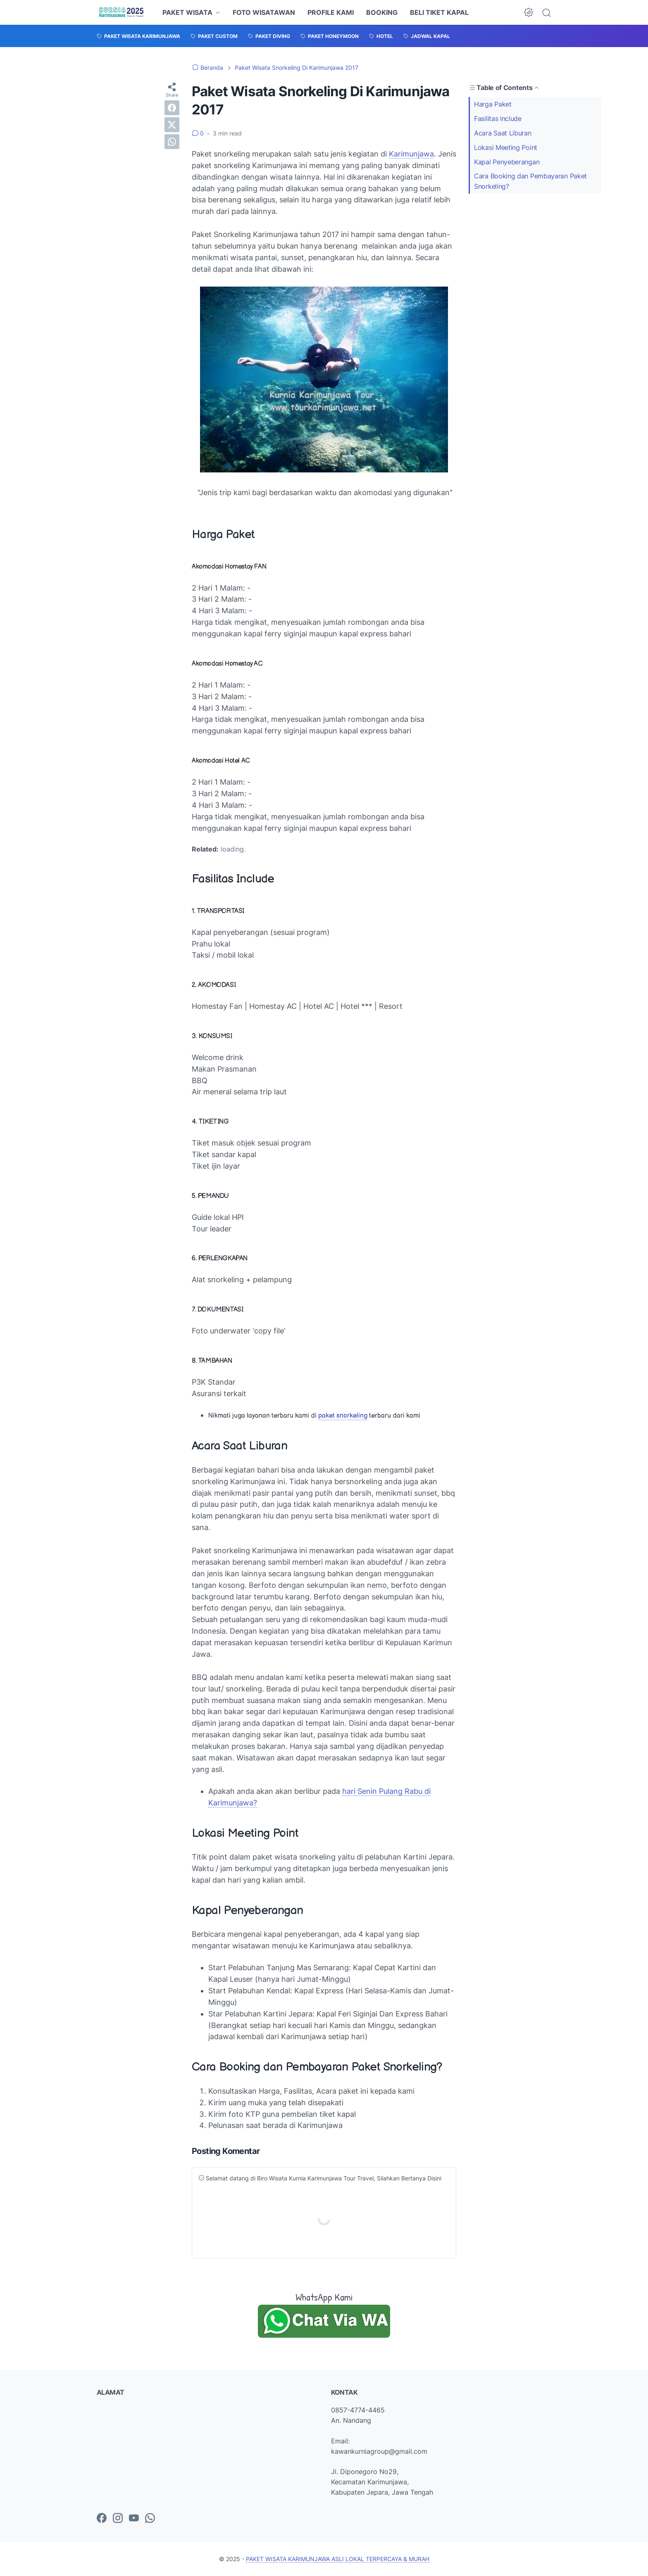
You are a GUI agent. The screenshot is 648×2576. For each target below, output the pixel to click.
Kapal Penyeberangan (506, 162)
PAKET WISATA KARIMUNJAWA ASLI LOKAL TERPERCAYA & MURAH (337, 2558)
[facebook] (171, 107)
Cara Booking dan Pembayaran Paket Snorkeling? (530, 181)
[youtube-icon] (134, 2518)
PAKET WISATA (187, 12)
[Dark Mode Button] (529, 12)
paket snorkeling (342, 1416)
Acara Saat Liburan (502, 133)
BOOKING (382, 12)
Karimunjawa (411, 153)
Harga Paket (493, 104)
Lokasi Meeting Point (505, 147)
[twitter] (171, 124)
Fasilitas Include (498, 118)
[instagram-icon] (118, 2518)
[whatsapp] (171, 141)
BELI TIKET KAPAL (439, 12)
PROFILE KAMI (330, 12)
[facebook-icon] (102, 2518)
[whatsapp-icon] (150, 2518)
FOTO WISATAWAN (264, 12)
